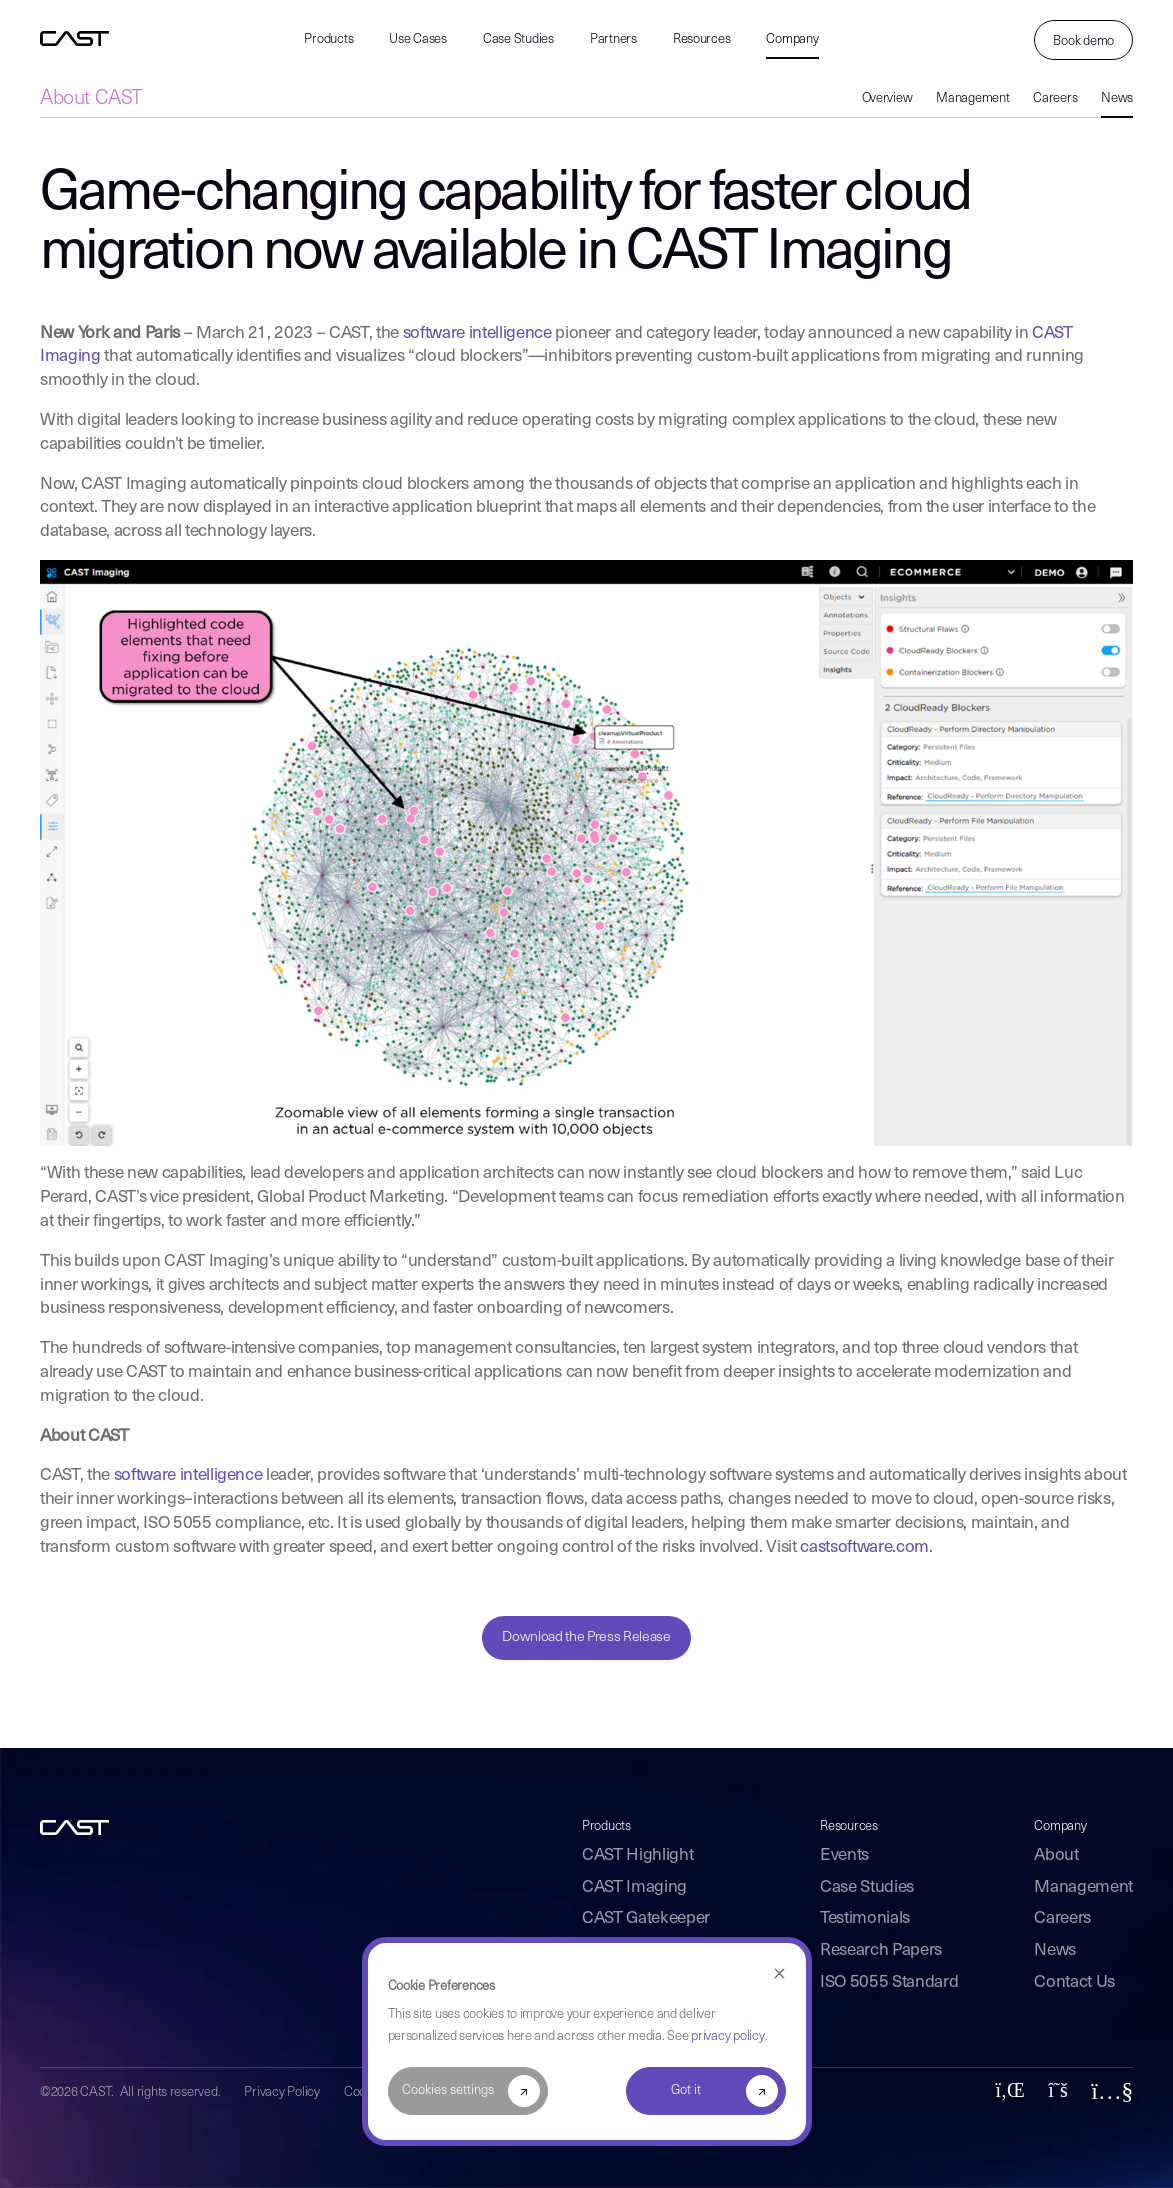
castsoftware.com (864, 1547)
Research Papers (881, 1950)
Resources (702, 39)
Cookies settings (448, 2090)
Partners (613, 39)
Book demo (1083, 41)
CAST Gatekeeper (646, 1918)
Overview (887, 98)
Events (844, 1855)
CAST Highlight (637, 1855)
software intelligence (477, 333)
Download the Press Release (586, 1637)
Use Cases (418, 39)
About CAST (91, 99)
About (1056, 1855)
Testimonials (865, 1918)
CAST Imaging (634, 1887)
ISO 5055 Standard (889, 1982)
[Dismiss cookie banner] (779, 1974)
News (1117, 98)
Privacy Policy (281, 2092)
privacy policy (727, 2036)
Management (972, 98)
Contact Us (1074, 1982)
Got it (686, 2090)
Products (328, 39)
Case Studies (518, 39)
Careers (1055, 98)
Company (792, 39)
